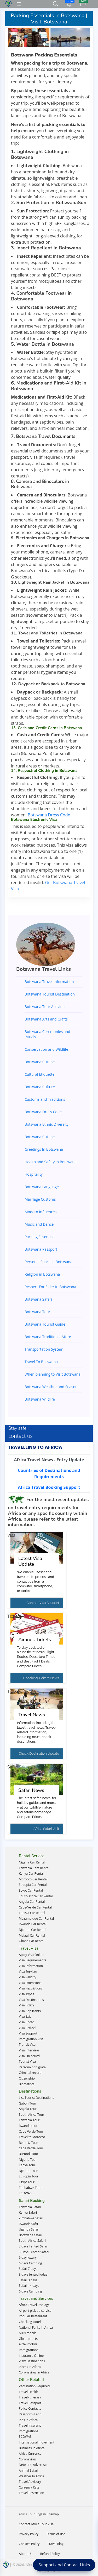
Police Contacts (30, 2408)
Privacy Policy (28, 2534)
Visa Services (28, 1971)
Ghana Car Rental (31, 1941)
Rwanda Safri (28, 2224)
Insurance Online (31, 2355)
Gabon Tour (27, 2103)
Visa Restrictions (31, 1988)
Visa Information (31, 1966)
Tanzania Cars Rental (34, 1868)
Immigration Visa (31, 2039)
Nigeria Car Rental (32, 1862)
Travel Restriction (31, 2493)
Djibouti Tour (28, 2171)
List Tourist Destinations (36, 2097)
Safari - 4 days (29, 2285)
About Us (25, 2554)
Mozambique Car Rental (36, 1918)
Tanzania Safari (30, 2207)
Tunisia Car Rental (32, 1913)
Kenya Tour (27, 2165)
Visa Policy (26, 2005)
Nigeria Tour (28, 2159)
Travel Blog (55, 2544)
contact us (20, 1435)
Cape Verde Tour (31, 2131)
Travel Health (28, 2392)
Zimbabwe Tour (30, 2187)
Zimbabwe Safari (31, 2218)
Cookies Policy (29, 2544)
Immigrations (28, 2350)
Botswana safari (30, 2235)
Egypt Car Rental (31, 1890)
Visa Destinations (31, 2000)
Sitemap (53, 2514)
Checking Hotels (30, 2322)
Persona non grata (32, 2067)
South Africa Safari (32, 2240)
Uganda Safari (29, 2229)
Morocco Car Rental (33, 1879)
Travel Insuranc (30, 2425)
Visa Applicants (30, 2011)
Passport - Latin (30, 2414)
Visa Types (26, 1994)
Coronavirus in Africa (34, 2372)
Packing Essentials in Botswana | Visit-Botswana (49, 18)
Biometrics (26, 2084)
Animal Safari (28, 2470)
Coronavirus (28, 2459)
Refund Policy (50, 2554)
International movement (36, 2442)
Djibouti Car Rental (32, 1930)
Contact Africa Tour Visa (36, 2524)
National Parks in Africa (36, 2327)
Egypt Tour (26, 2182)
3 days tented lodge (33, 2274)
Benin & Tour (28, 2142)
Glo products (28, 2338)
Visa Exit (25, 2016)
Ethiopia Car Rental (33, 1884)
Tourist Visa (27, 2061)
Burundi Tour (28, 2154)
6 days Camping (30, 2263)
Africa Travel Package (34, 2305)
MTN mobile (28, 2333)
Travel (13, 1691)
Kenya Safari (28, 2212)
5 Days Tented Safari (34, 2252)
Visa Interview (29, 2050)
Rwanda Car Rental (33, 1924)
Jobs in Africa (28, 2420)
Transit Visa (27, 2044)
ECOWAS (25, 2193)
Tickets (14, 1616)
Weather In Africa (31, 2476)
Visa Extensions (30, 1983)
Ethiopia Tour (28, 2176)
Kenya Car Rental (31, 1873)
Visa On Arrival (29, 2056)
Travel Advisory (30, 2481)
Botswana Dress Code (49, 815)
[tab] (49, 1459)
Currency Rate (29, 2487)
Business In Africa (31, 2448)
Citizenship (27, 2078)
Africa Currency (30, 2453)
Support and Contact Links (64, 2565)
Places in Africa (30, 2367)
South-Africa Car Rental (36, 1896)
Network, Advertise (33, 2464)
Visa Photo (26, 2022)
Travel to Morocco (32, 2137)
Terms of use (55, 2534)
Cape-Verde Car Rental (35, 1907)
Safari (12, 1767)
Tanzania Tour (29, 2120)
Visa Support (28, 2033)
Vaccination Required (34, 2386)
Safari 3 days (28, 2280)
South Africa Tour (31, 2114)
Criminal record (30, 2072)
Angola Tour (28, 2109)
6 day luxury (28, 2257)
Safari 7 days (28, 2268)
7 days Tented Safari (33, 2246)
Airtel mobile (28, 2344)
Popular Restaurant (33, 2316)
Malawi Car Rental (32, 1935)
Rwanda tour (28, 2126)
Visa (11, 1535)
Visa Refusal (27, 2028)
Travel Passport (30, 2403)
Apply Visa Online (31, 1955)
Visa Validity (27, 1977)
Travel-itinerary (30, 2397)
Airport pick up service (35, 2310)
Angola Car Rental (32, 1901)
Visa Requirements (32, 1960)
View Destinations (32, 2361)
